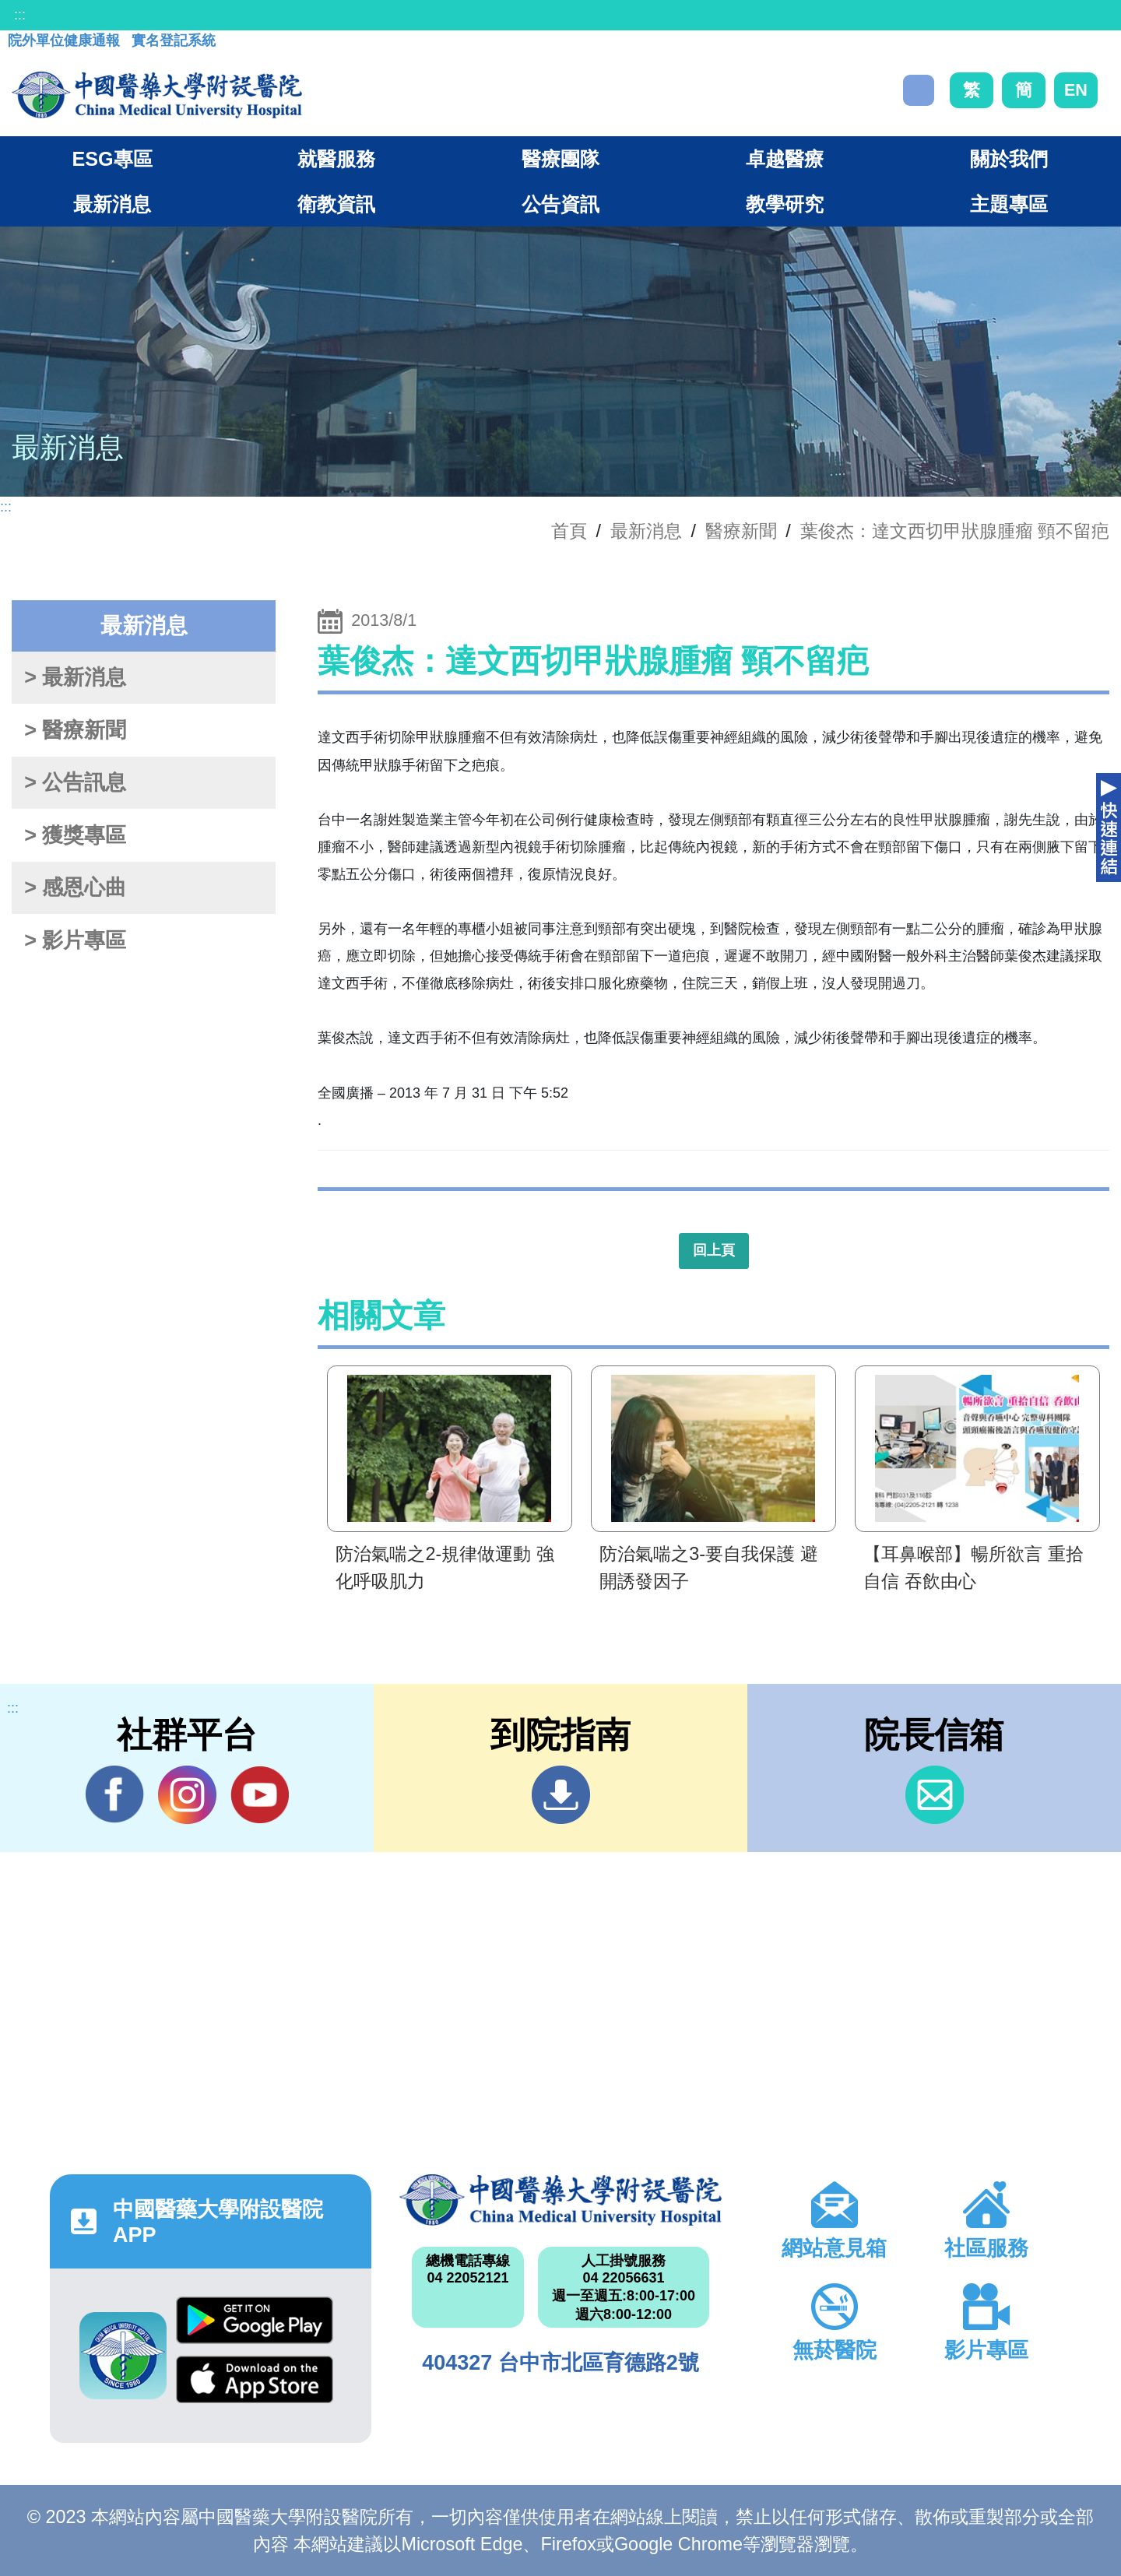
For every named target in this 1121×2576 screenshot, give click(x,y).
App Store (254, 2379)
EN (1076, 90)
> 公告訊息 (75, 782)
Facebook (115, 1794)
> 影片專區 (75, 940)
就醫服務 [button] (336, 159)
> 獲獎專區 (75, 835)
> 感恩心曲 (75, 887)
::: (20, 15)
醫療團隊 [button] (560, 159)
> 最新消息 (75, 677)
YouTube (259, 1794)
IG (187, 1795)
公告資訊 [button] (560, 204)
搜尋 (918, 90)
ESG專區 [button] (112, 159)
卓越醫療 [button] (785, 159)
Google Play (254, 2320)
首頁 (569, 531)
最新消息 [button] (112, 204)
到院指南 (561, 1795)
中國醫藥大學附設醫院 (560, 2200)
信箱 (934, 1795)
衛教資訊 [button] (336, 204)
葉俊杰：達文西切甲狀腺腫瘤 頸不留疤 (955, 531)
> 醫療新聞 (75, 730)
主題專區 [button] (1009, 204)
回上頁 (714, 1250)
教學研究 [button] (785, 204)
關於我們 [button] (1009, 159)
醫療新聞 (741, 531)
